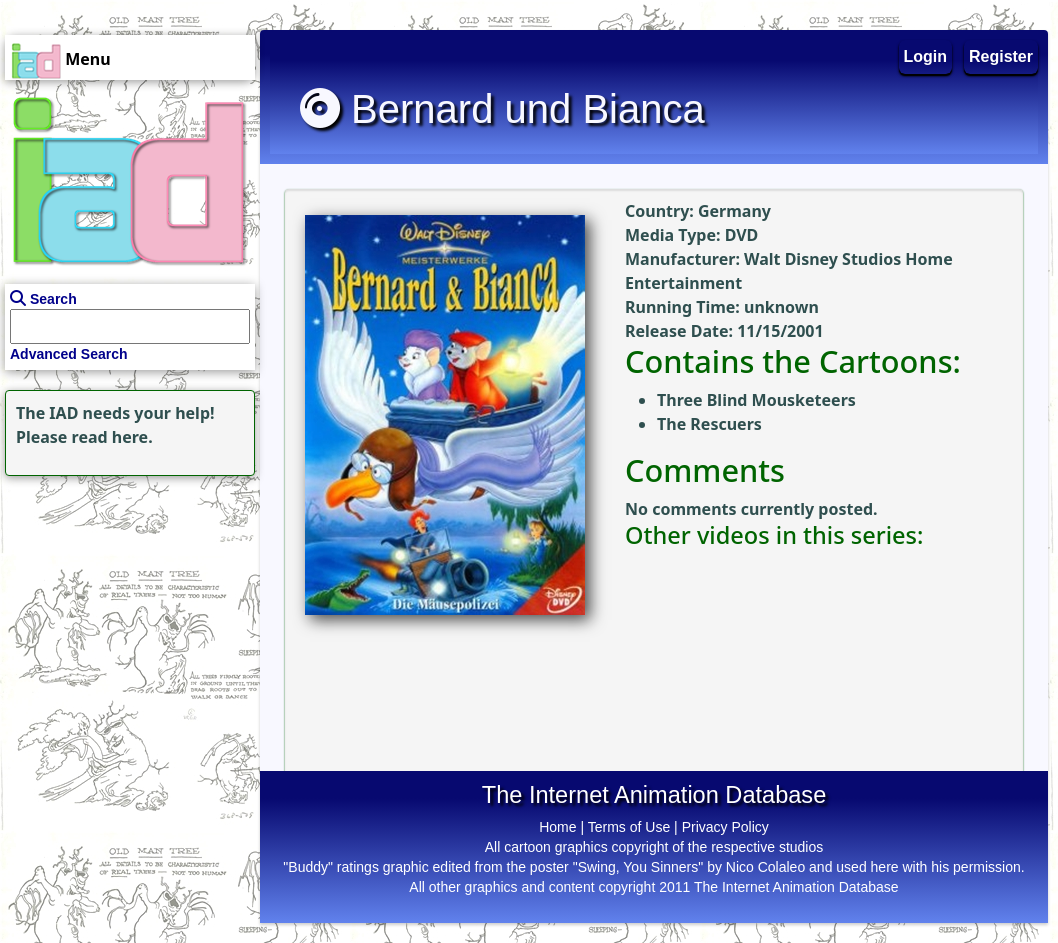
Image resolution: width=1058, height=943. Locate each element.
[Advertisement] (125, 606)
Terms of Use (629, 827)
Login (926, 56)
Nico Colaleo (765, 867)
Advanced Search (69, 354)
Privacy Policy (725, 827)
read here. (112, 437)
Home (557, 827)
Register (1001, 56)
